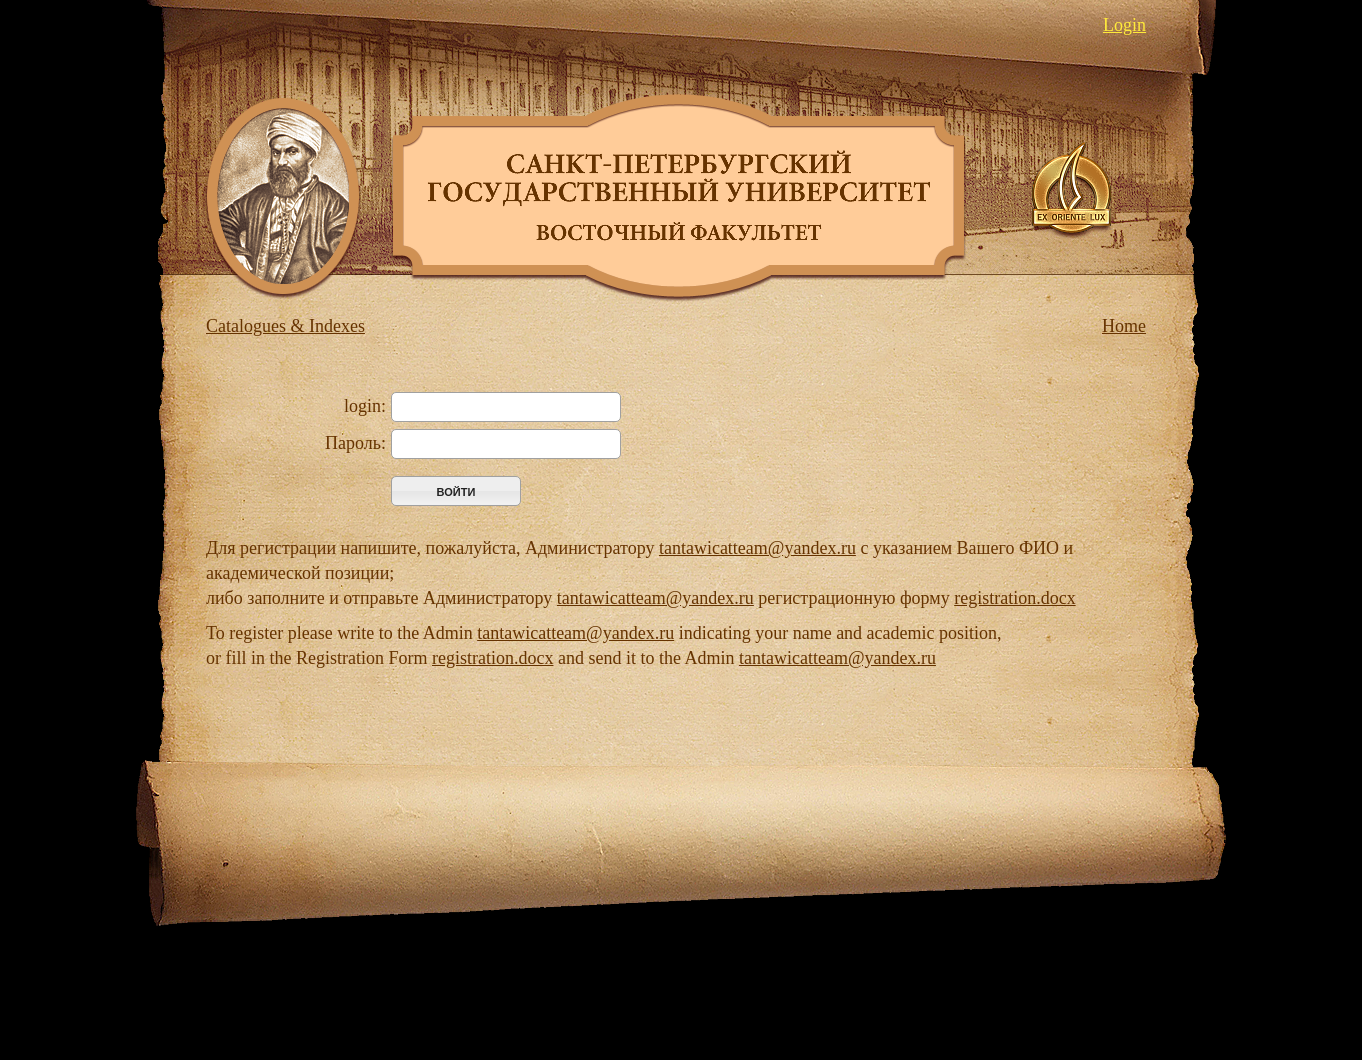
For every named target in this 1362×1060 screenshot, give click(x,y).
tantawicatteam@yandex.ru (757, 548)
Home (1124, 326)
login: (365, 406)
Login (1124, 25)
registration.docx (1014, 598)
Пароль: (355, 443)
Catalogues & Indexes (285, 326)
